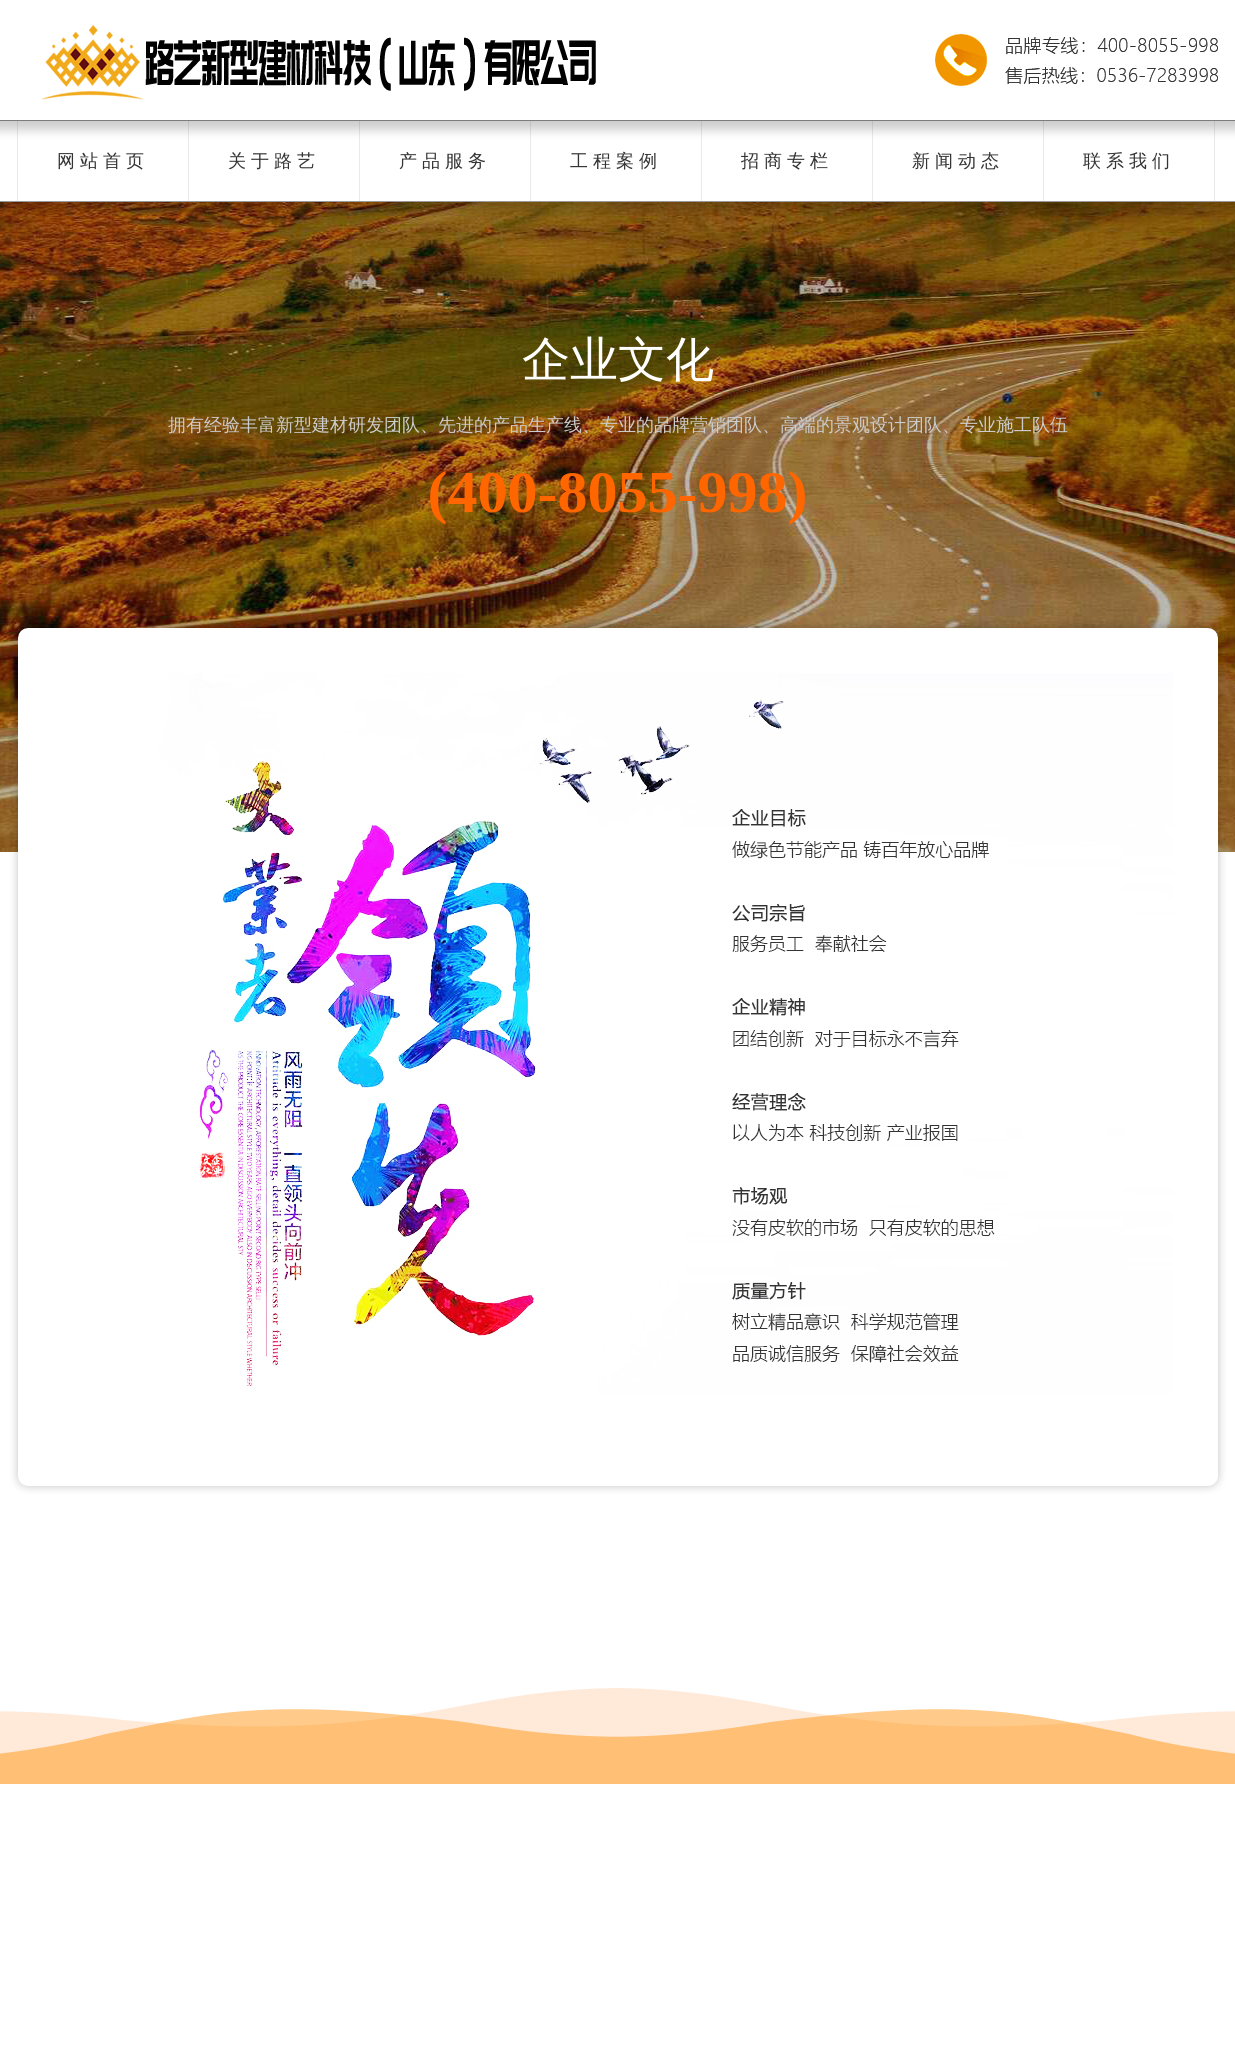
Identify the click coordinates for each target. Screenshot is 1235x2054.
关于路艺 (274, 161)
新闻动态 (958, 161)
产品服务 (445, 161)
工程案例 (616, 161)
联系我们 (1129, 161)
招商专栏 (787, 161)
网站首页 (103, 161)
